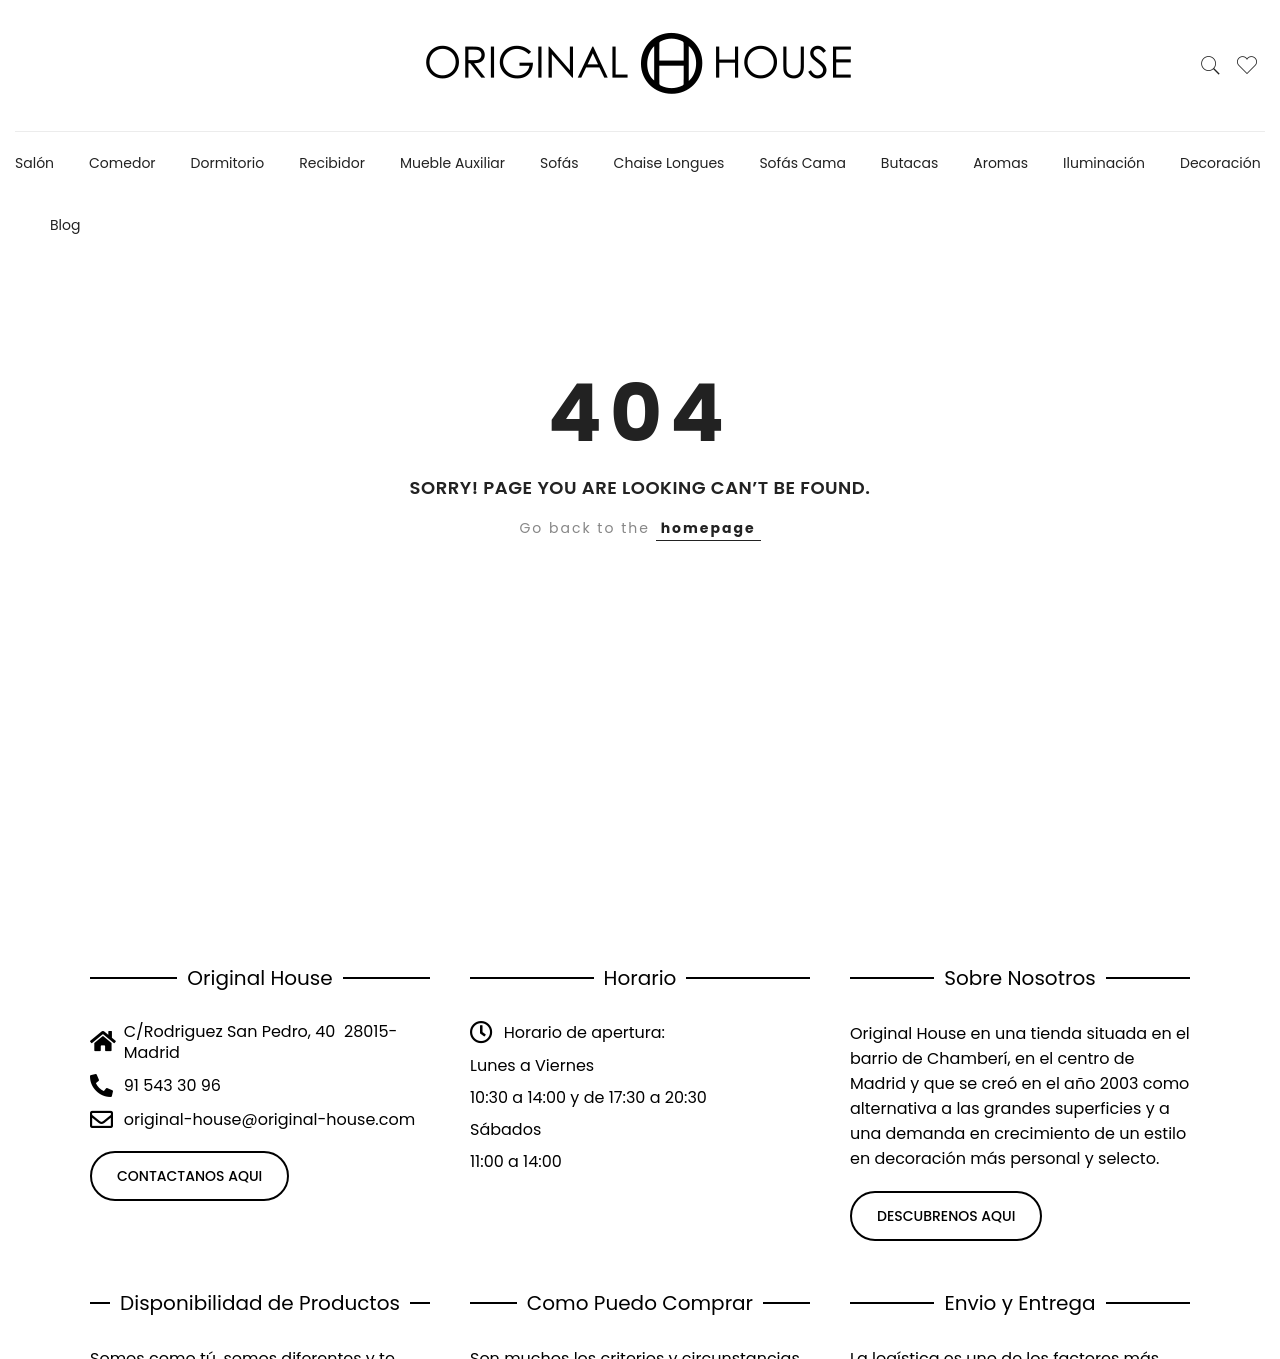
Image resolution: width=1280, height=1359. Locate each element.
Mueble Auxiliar (452, 163)
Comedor (122, 163)
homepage (708, 528)
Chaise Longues (669, 163)
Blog (65, 225)
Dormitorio (228, 163)
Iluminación (1104, 163)
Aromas (1000, 163)
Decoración (1220, 163)
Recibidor (332, 163)
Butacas (909, 163)
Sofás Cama (802, 163)
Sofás (559, 163)
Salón (34, 163)
